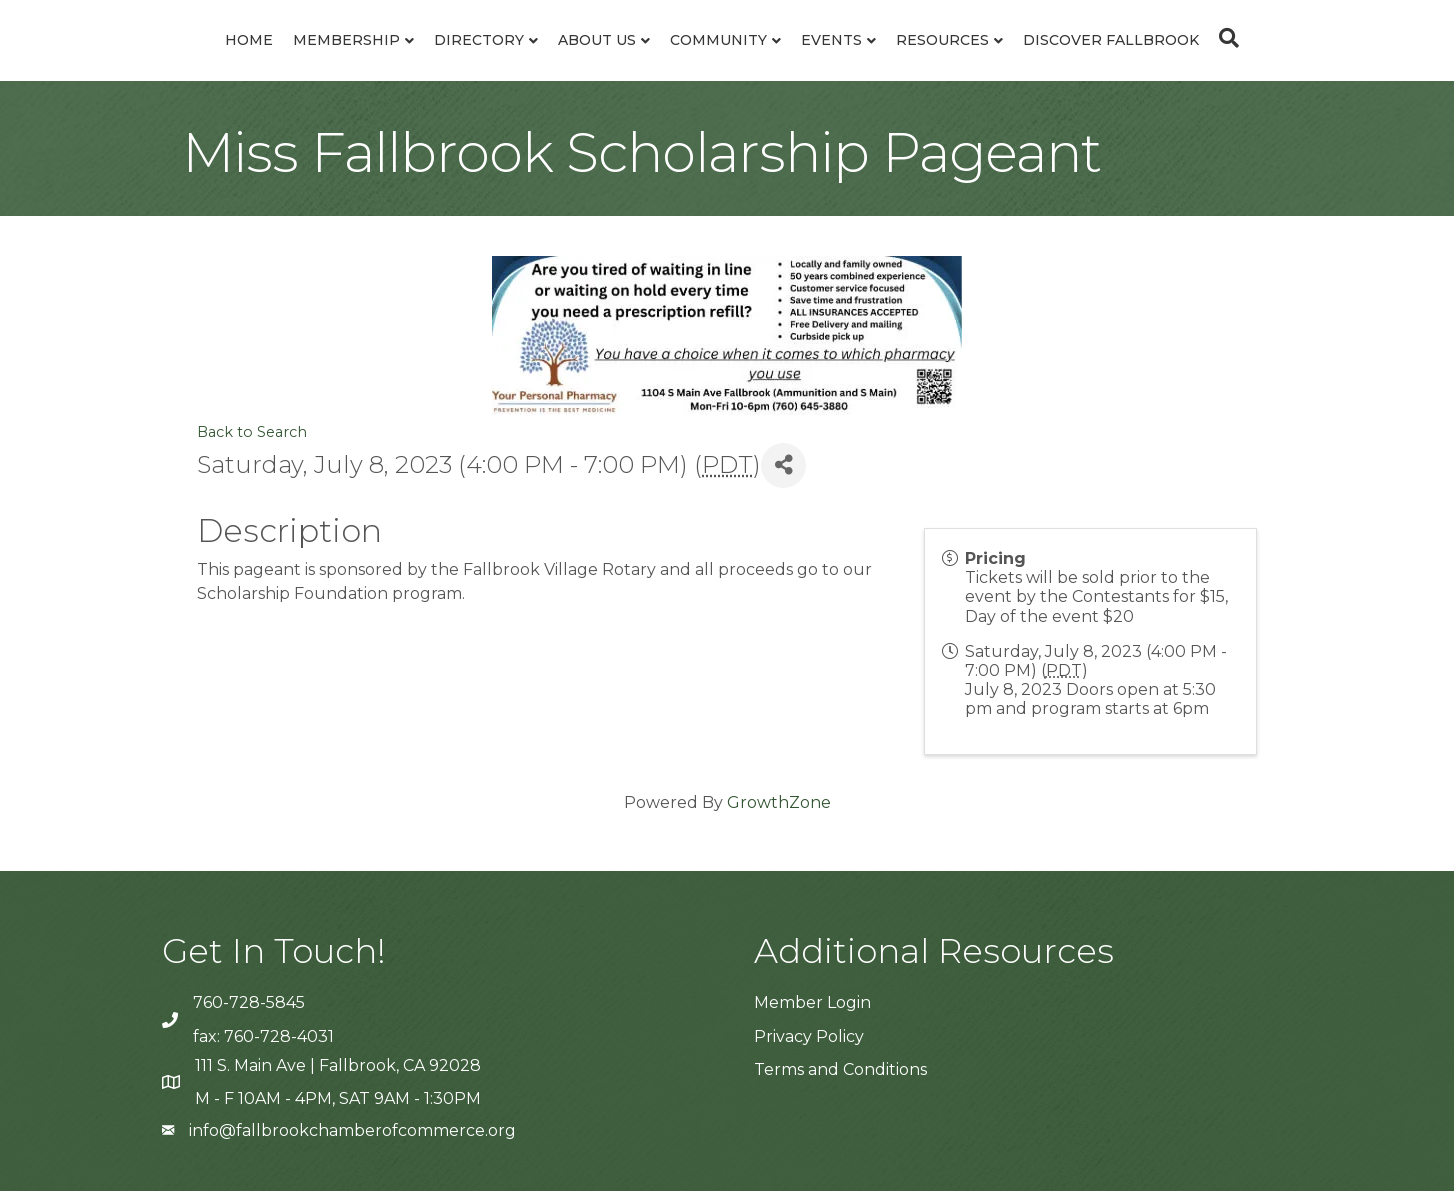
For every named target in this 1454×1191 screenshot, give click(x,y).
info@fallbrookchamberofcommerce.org (352, 1130)
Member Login (812, 1002)
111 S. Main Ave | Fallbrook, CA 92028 (338, 1065)
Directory (479, 40)
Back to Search (252, 432)
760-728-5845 (249, 1002)
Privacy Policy (809, 1036)
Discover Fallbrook (1111, 40)
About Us (597, 40)
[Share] (783, 465)
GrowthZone (779, 802)
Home (249, 40)
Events (831, 40)
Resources (942, 40)
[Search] (1224, 38)
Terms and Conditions (840, 1069)
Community (718, 40)
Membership (346, 40)
